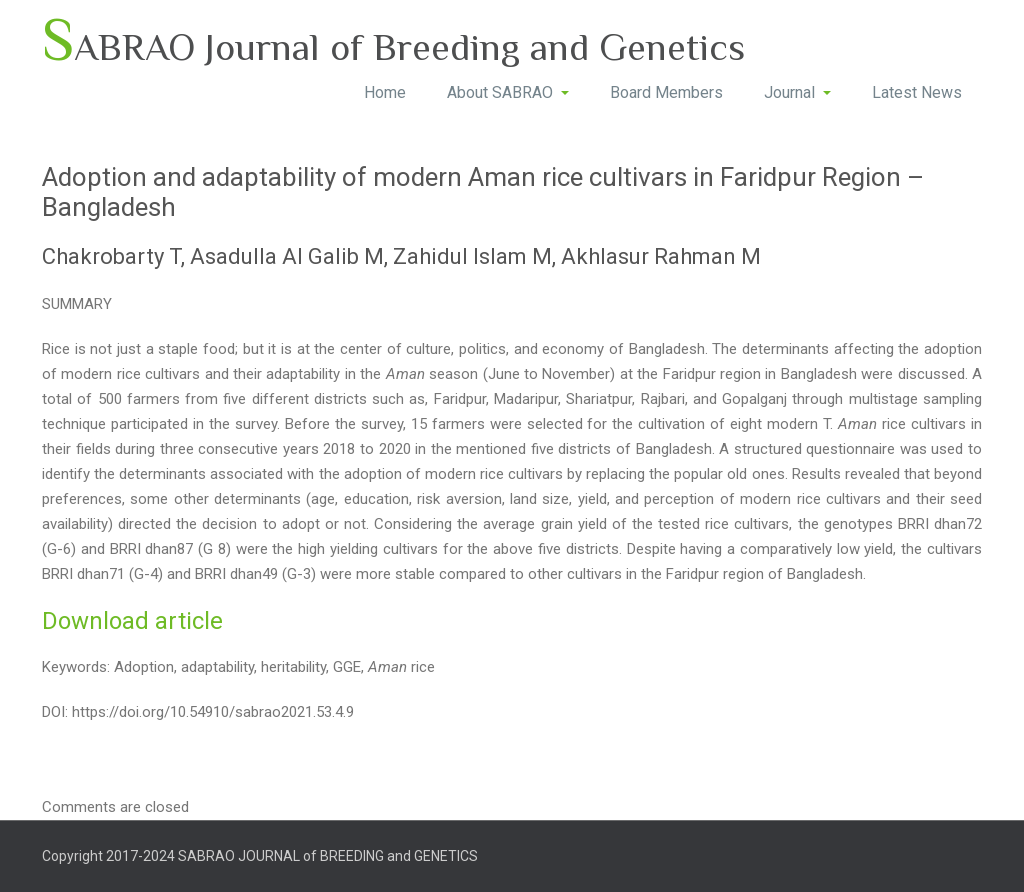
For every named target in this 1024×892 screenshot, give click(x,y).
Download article (132, 621)
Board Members (666, 92)
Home (385, 92)
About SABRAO (508, 92)
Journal (797, 92)
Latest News (917, 92)
